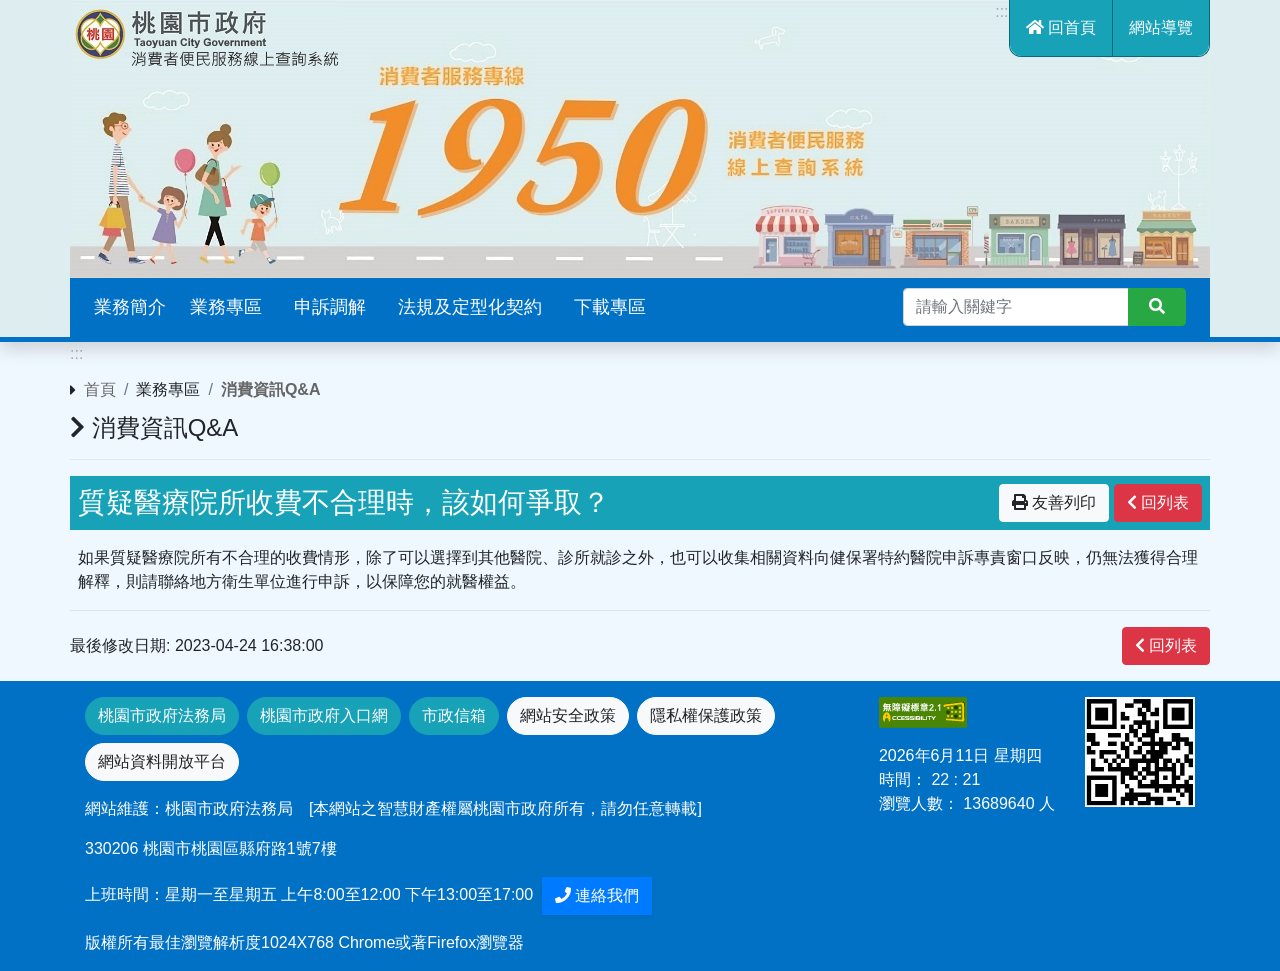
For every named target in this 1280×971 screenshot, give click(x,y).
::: (1001, 11)
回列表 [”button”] (1158, 502)
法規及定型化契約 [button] (470, 307)
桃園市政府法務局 (162, 715)
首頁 (100, 389)
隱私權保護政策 (706, 715)
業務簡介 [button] (130, 307)
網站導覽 (1161, 27)
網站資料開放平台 (162, 761)
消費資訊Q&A (271, 389)
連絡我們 (597, 895)
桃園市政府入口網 (324, 715)
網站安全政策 (568, 715)
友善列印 (1054, 502)
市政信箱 (454, 715)
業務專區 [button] (226, 307)
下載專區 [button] (610, 307)
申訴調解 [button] (330, 307)
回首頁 (1061, 27)
